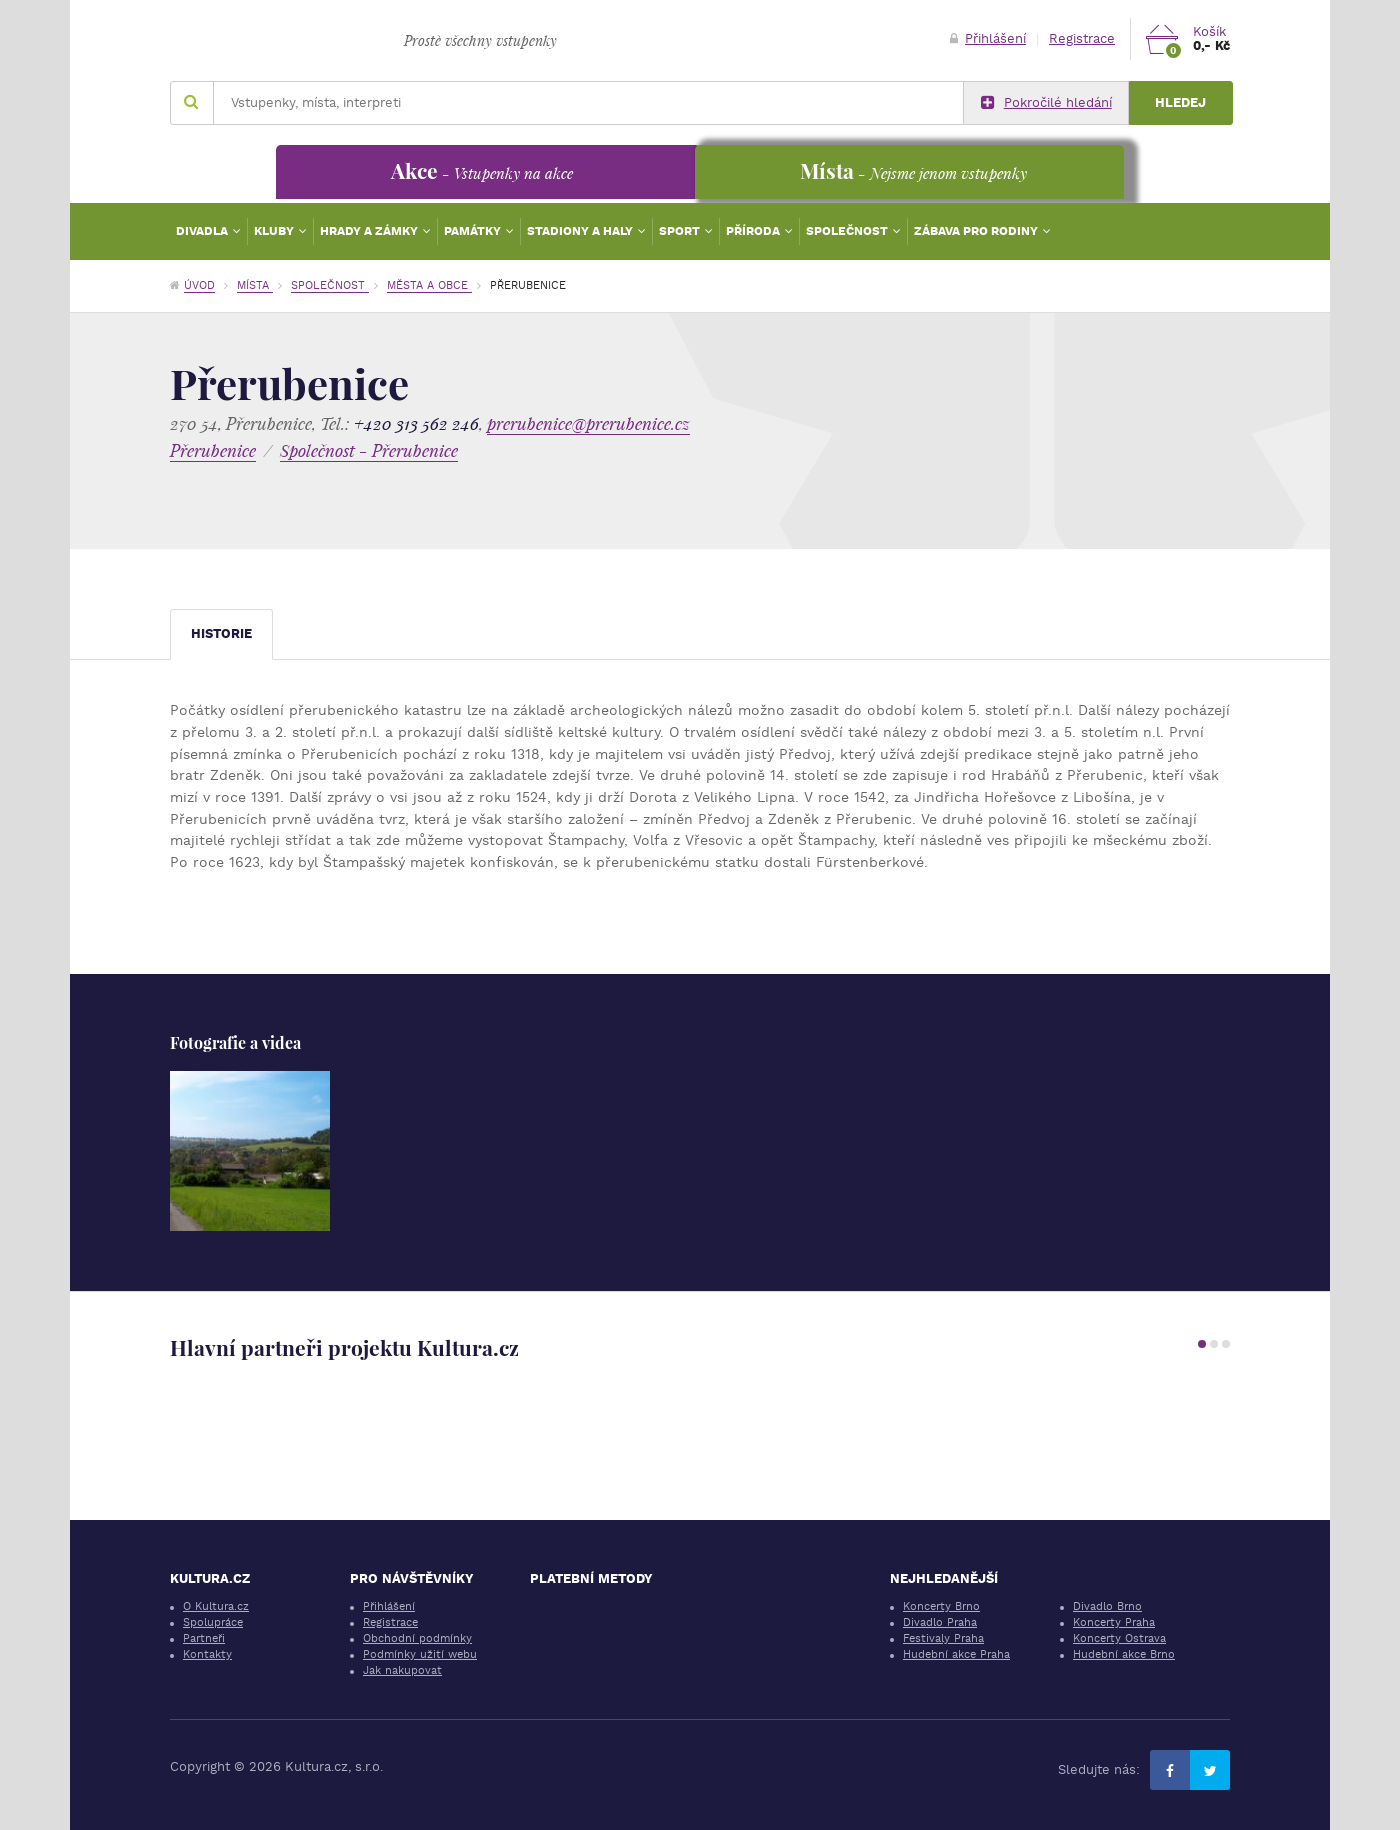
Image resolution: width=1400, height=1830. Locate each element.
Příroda (754, 231)
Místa (255, 285)
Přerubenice (213, 450)
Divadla (203, 231)
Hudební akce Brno (1124, 1654)
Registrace (1082, 38)
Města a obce (429, 285)
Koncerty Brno (941, 1606)
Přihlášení (988, 38)
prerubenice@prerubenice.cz (588, 423)
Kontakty (207, 1654)
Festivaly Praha (943, 1638)
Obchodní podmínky (417, 1638)
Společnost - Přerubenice (369, 450)
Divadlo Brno (1107, 1606)
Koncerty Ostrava (1119, 1638)
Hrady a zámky (370, 231)
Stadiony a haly (581, 231)
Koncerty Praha (1114, 1622)
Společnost (848, 231)
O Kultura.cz (216, 1606)
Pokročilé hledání (1046, 103)
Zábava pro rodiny (977, 231)
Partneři (204, 1638)
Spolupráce (213, 1622)
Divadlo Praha (940, 1622)
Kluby (275, 231)
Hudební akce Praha (956, 1654)
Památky (474, 231)
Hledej (1180, 102)
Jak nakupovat (402, 1670)
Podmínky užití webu (420, 1654)
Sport (681, 231)
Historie (221, 633)
